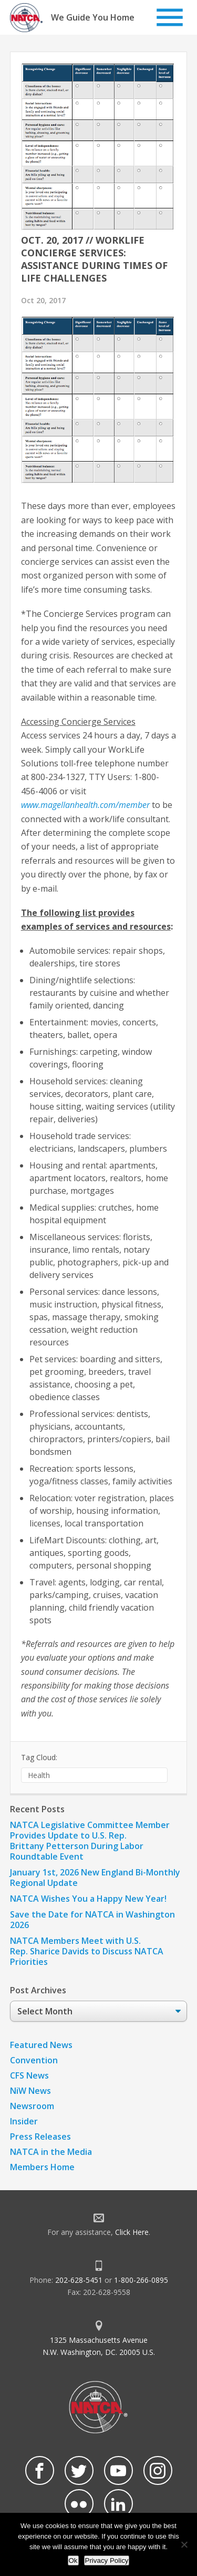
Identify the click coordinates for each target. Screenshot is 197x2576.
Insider (24, 2121)
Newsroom (32, 2106)
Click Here (132, 2232)
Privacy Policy (107, 2560)
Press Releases (40, 2136)
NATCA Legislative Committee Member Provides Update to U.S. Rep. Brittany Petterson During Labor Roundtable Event (90, 1840)
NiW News (30, 2090)
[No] (184, 2544)
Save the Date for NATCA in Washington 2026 (92, 1920)
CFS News (29, 2075)
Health (39, 1775)
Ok (73, 2560)
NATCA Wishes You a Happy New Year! (88, 1898)
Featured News (41, 2045)
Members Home (42, 2167)
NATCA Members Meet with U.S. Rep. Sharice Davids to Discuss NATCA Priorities (86, 1951)
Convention (34, 2060)
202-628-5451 (78, 2280)
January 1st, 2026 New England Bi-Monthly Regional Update (95, 1877)
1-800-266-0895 (141, 2280)
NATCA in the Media (51, 2152)
